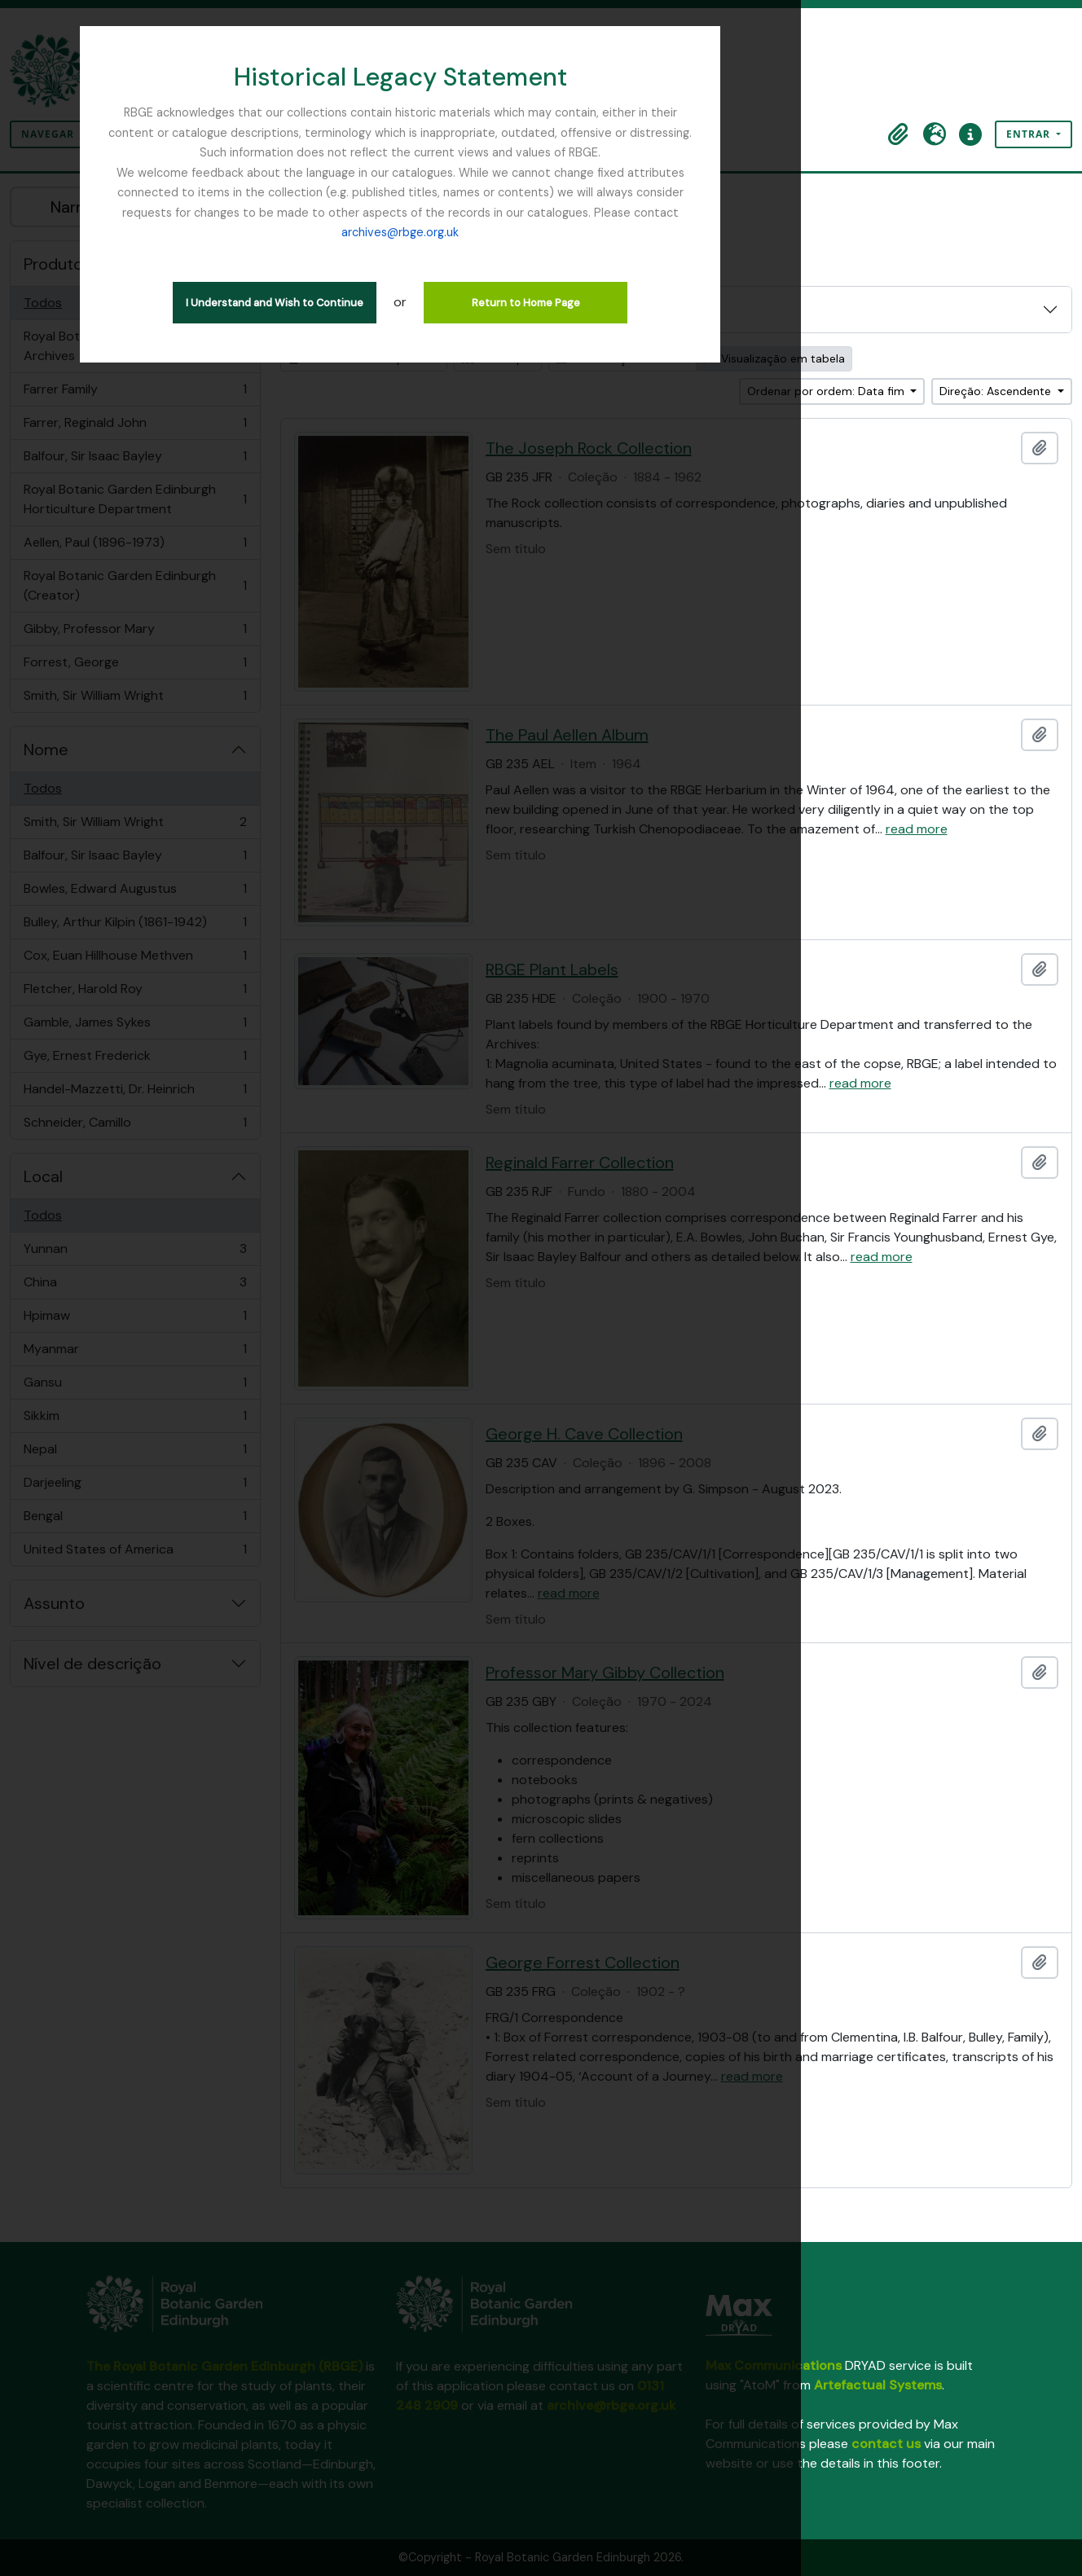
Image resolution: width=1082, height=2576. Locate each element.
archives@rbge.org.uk (585, 192)
